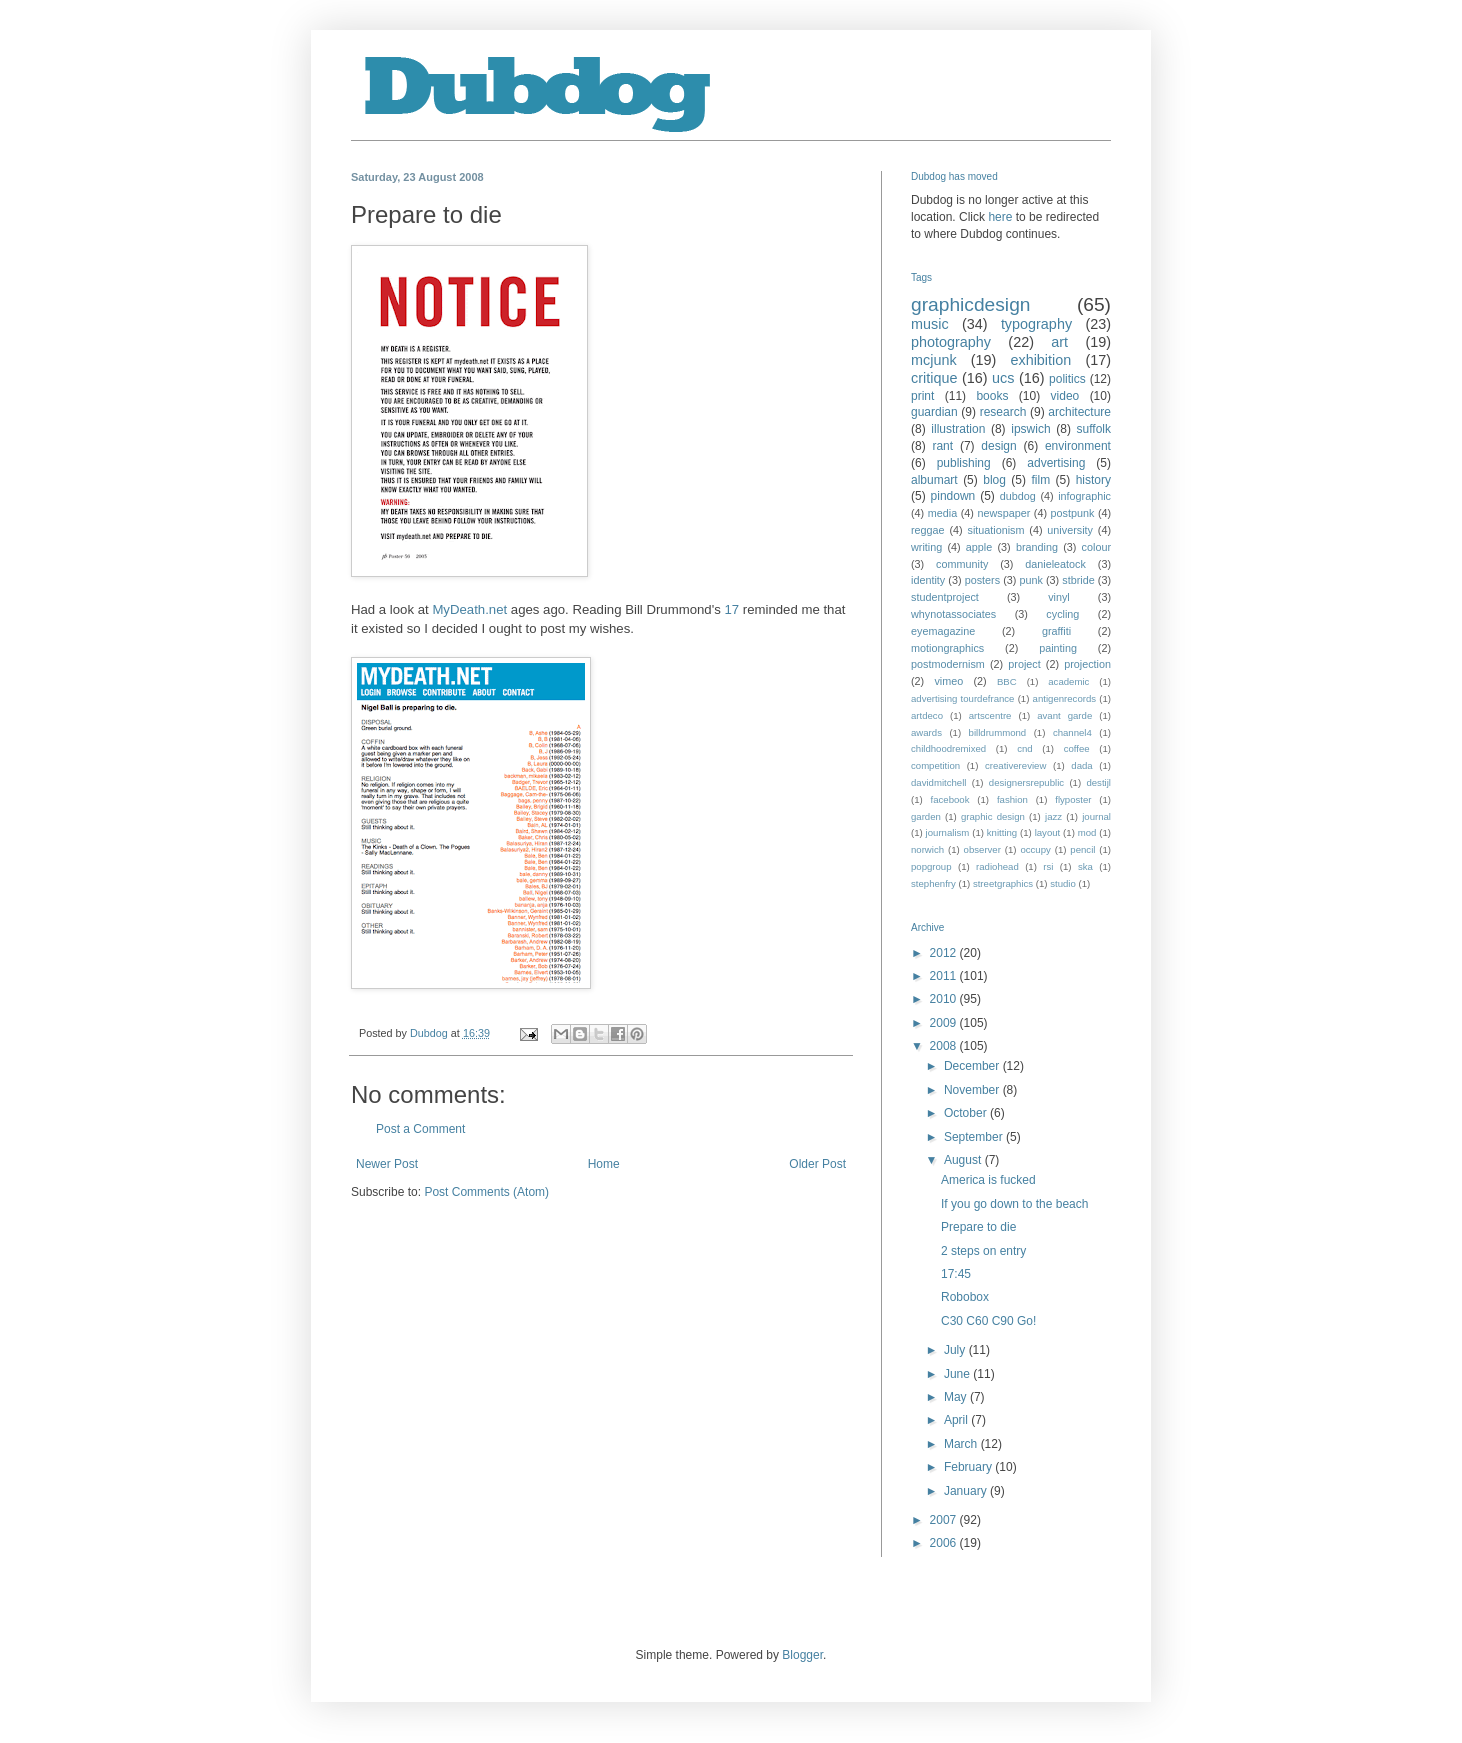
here (1000, 217)
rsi (1048, 866)
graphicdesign (970, 304)
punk (1030, 580)
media (942, 513)
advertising (1056, 463)
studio (1063, 883)
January (967, 1491)
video (1065, 396)
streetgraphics (1003, 883)
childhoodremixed (948, 748)
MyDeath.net (469, 609)
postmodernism (948, 664)
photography (951, 342)
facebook (950, 799)
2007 (945, 1520)
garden (926, 816)
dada (1081, 765)
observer (982, 849)
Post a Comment (420, 1129)
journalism (948, 832)
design (998, 446)
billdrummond (998, 732)
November (973, 1090)
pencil (1082, 849)
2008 (945, 1046)
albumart (934, 480)
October (967, 1113)
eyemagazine (943, 631)
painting (1058, 648)
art (1059, 342)
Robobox (965, 1297)
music (930, 324)
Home (604, 1164)
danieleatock (1055, 564)
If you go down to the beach (1014, 1204)
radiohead (997, 866)
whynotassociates (953, 614)
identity (928, 580)
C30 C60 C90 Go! (988, 1321)
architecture (1079, 412)
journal (1096, 816)
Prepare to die (978, 1227)
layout (1048, 832)
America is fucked (988, 1180)
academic (1068, 681)
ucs (1003, 378)
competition (935, 765)
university (1070, 530)
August (964, 1160)
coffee (1077, 748)
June (958, 1374)
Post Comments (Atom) (486, 1192)
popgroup (931, 866)
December (973, 1066)
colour (1096, 547)
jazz (1053, 816)
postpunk (1073, 513)
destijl (1098, 782)
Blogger (802, 1655)
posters (982, 580)
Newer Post (387, 1164)
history (1093, 480)
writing (926, 547)
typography (1036, 324)
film (1040, 480)
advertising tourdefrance (962, 698)
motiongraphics (947, 648)
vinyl (1059, 597)
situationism (995, 530)
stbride (1078, 580)
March (962, 1444)
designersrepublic (1026, 782)
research (1003, 412)
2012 (945, 953)
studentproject (945, 597)
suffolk (1094, 429)
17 (731, 609)
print (922, 396)
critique (934, 378)
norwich (927, 849)
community (962, 564)
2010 (945, 999)
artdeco (927, 715)
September (975, 1137)
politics (1067, 379)
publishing (964, 463)
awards (926, 732)
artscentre (990, 715)
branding (1037, 547)
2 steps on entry (983, 1251)
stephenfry (933, 883)
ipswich (1030, 429)
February (969, 1467)
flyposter (1073, 799)
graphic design (993, 816)
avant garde (1064, 715)
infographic (1084, 496)
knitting (1002, 832)
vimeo (948, 681)
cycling (1062, 614)
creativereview (1015, 765)
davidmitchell (938, 782)
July (956, 1350)
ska (1085, 866)
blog (994, 480)
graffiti (1056, 631)
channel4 (1072, 732)
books (992, 396)
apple (979, 547)
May (957, 1397)
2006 (945, 1543)
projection (1087, 664)
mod (1087, 832)
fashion (1012, 799)
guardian (934, 412)
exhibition (1040, 360)
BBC (1007, 681)
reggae (928, 530)
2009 (945, 1023)
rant (942, 446)
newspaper (1003, 513)
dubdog (1018, 496)
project (1024, 664)
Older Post (817, 1164)
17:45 (956, 1274)
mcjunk (934, 360)
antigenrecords (1064, 698)
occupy (1035, 849)
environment (1078, 446)
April (957, 1420)
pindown (953, 496)
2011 (945, 976)
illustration (958, 429)
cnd (1024, 748)
